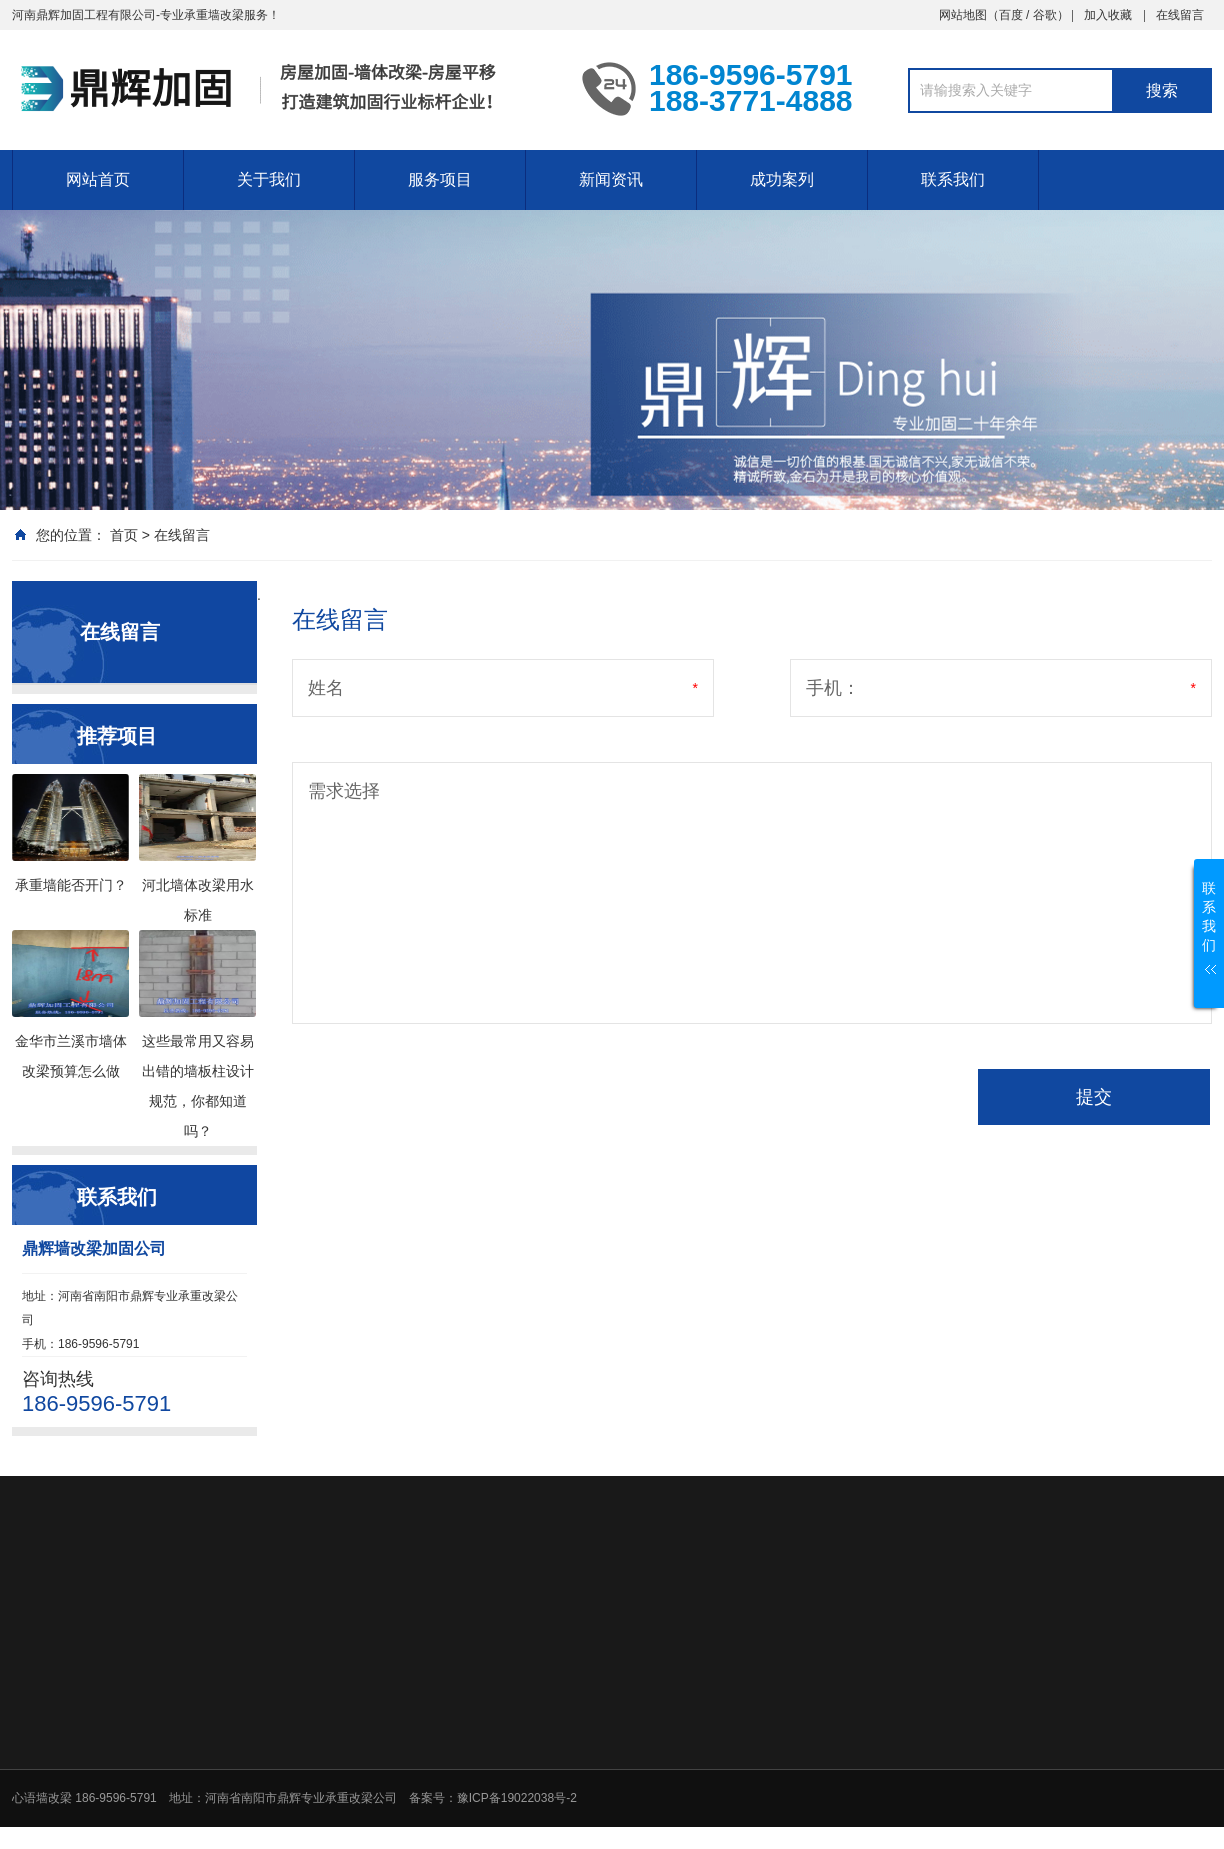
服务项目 (440, 179)
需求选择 (344, 791)
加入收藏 (1108, 15)
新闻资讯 (611, 179)
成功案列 (782, 179)
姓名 (326, 688)
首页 (124, 535)
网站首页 (98, 179)
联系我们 (953, 179)
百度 (1011, 15)
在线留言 (1180, 15)
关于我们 (269, 179)
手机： (833, 688)
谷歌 (1045, 15)
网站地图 (963, 15)
